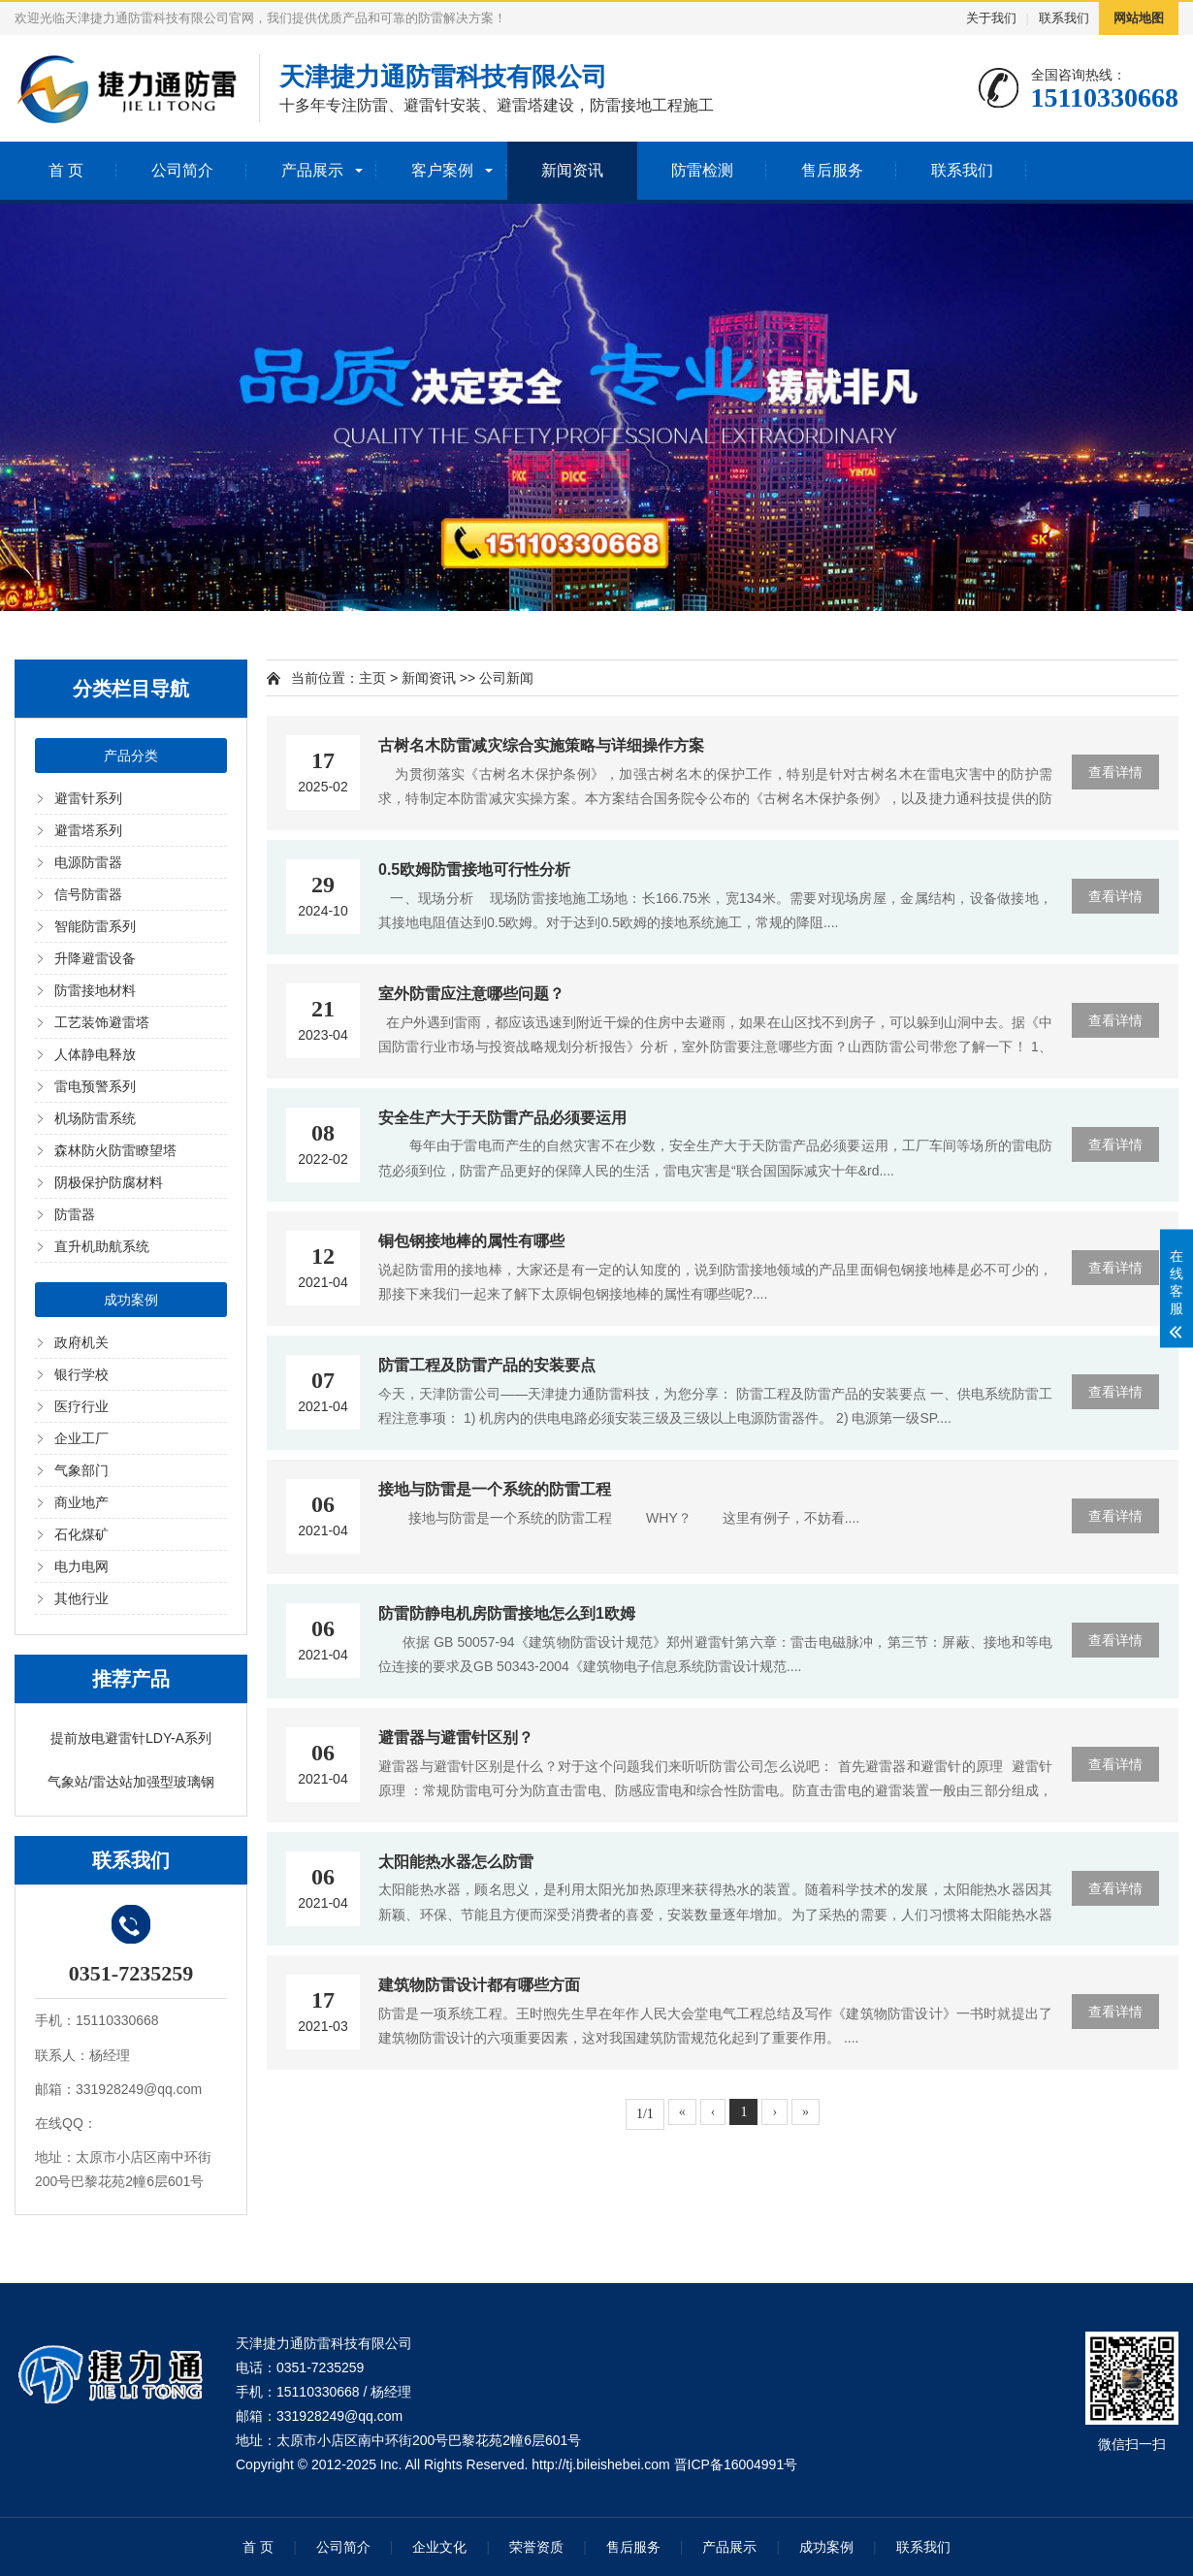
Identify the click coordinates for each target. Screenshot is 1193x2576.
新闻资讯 (572, 170)
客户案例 (442, 170)
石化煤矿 (81, 1534)
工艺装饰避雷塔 (101, 1022)
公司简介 (182, 170)
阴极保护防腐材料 (108, 1182)
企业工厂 (81, 1438)
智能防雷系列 (95, 926)
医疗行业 (81, 1406)
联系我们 (1064, 18)
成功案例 (131, 1299)
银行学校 (81, 1374)
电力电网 (81, 1566)
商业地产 (81, 1502)
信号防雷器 (88, 894)
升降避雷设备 (95, 958)
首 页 (65, 170)
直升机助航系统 (101, 1246)
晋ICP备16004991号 (736, 2464)
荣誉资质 (536, 2547)
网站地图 (1138, 18)
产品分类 (131, 755)
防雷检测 (702, 170)
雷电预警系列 (95, 1086)
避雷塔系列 (88, 830)
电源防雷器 (88, 862)
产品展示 (312, 170)
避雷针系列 (88, 798)
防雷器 (74, 1214)
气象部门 (81, 1470)
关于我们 (991, 18)
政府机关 (81, 1342)
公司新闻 (506, 678)
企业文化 (439, 2547)
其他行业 (81, 1598)
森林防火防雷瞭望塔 (115, 1150)
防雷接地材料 (95, 990)
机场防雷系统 (95, 1118)
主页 (372, 678)
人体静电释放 (95, 1054)
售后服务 (832, 170)
